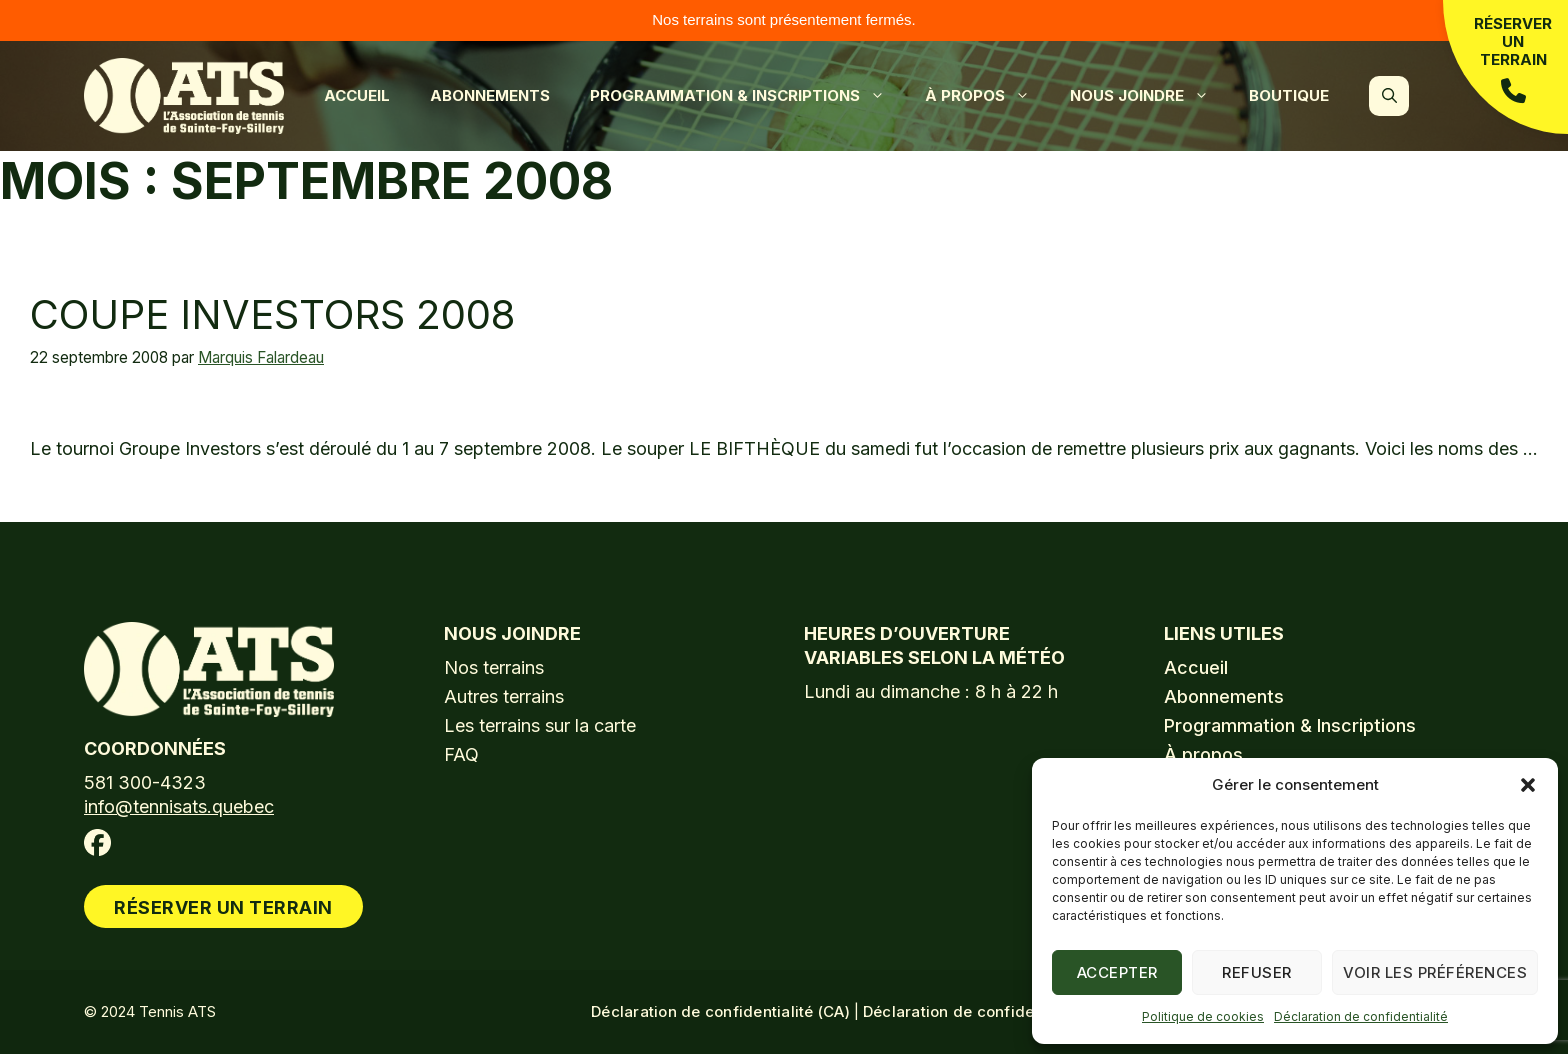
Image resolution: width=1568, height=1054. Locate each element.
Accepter (1117, 972)
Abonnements (490, 95)
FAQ (461, 754)
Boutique (1289, 95)
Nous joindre (1149, 96)
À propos (987, 96)
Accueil (357, 95)
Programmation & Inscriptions (747, 96)
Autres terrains (504, 696)
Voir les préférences (1435, 972)
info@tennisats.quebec (179, 806)
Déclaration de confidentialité (1361, 1016)
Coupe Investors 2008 (272, 314)
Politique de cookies (1203, 1016)
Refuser (1257, 972)
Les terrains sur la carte (540, 725)
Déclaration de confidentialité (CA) (720, 1011)
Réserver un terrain (1513, 59)
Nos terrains (494, 667)
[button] (1528, 785)
